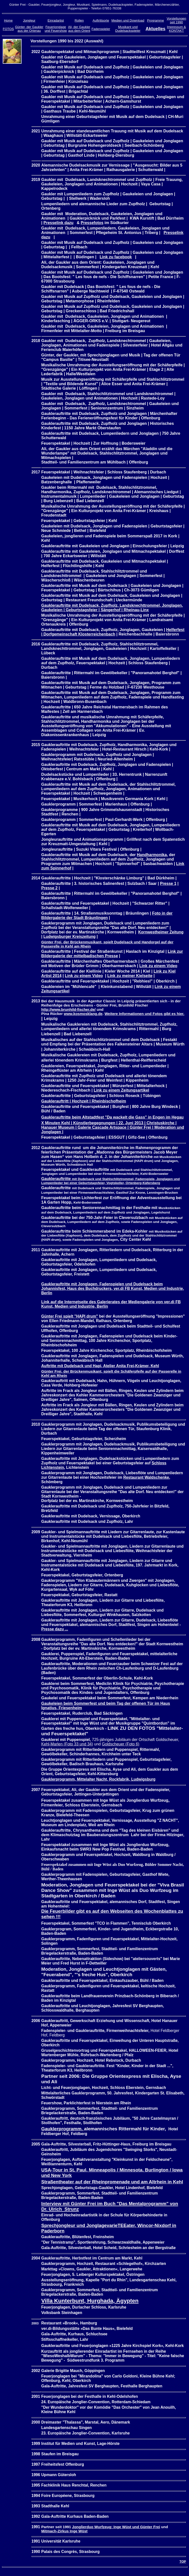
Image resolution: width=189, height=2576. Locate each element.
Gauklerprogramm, (62, 2128)
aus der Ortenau (29, 30)
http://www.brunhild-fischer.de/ (68, 1009)
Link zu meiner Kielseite (129, 976)
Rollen (79, 20)
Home (8, 20)
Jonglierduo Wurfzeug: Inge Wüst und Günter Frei (116, 2527)
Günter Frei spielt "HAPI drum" (69, 1316)
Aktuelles (155, 28)
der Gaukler (82, 27)
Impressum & (176, 27)
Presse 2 (49, 888)
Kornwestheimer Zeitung (161, 932)
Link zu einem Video (158, 966)
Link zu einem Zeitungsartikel (121, 1090)
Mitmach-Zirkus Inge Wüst (64, 2531)
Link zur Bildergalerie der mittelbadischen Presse (112, 953)
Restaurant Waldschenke (146, 1477)
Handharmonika (152, 855)
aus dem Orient (79, 30)
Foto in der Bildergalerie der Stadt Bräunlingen (107, 915)
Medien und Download (127, 20)
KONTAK (175, 30)
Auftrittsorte (101, 20)
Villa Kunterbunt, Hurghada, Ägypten (90, 2301)
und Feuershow (56, 30)
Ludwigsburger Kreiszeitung (69, 936)
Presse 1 (168, 883)
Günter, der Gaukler (29, 27)
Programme (155, 20)
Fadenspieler (100, 29)
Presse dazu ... (54, 1629)
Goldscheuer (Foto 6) (120, 1744)
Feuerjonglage (55, 27)
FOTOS (8, 29)
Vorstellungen (176, 18)
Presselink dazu (59, 223)
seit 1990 (176, 22)
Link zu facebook (116, 257)
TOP (183, 2561)
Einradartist (56, 20)
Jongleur (29, 20)
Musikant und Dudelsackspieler (127, 28)
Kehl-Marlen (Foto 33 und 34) (67, 1744)
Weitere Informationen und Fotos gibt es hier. (144, 1014)
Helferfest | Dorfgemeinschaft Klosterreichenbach (113, 632)
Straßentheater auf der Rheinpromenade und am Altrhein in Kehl (112, 2181)
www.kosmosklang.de (83, 1014)
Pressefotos (92, 223)
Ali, (71, 27)
